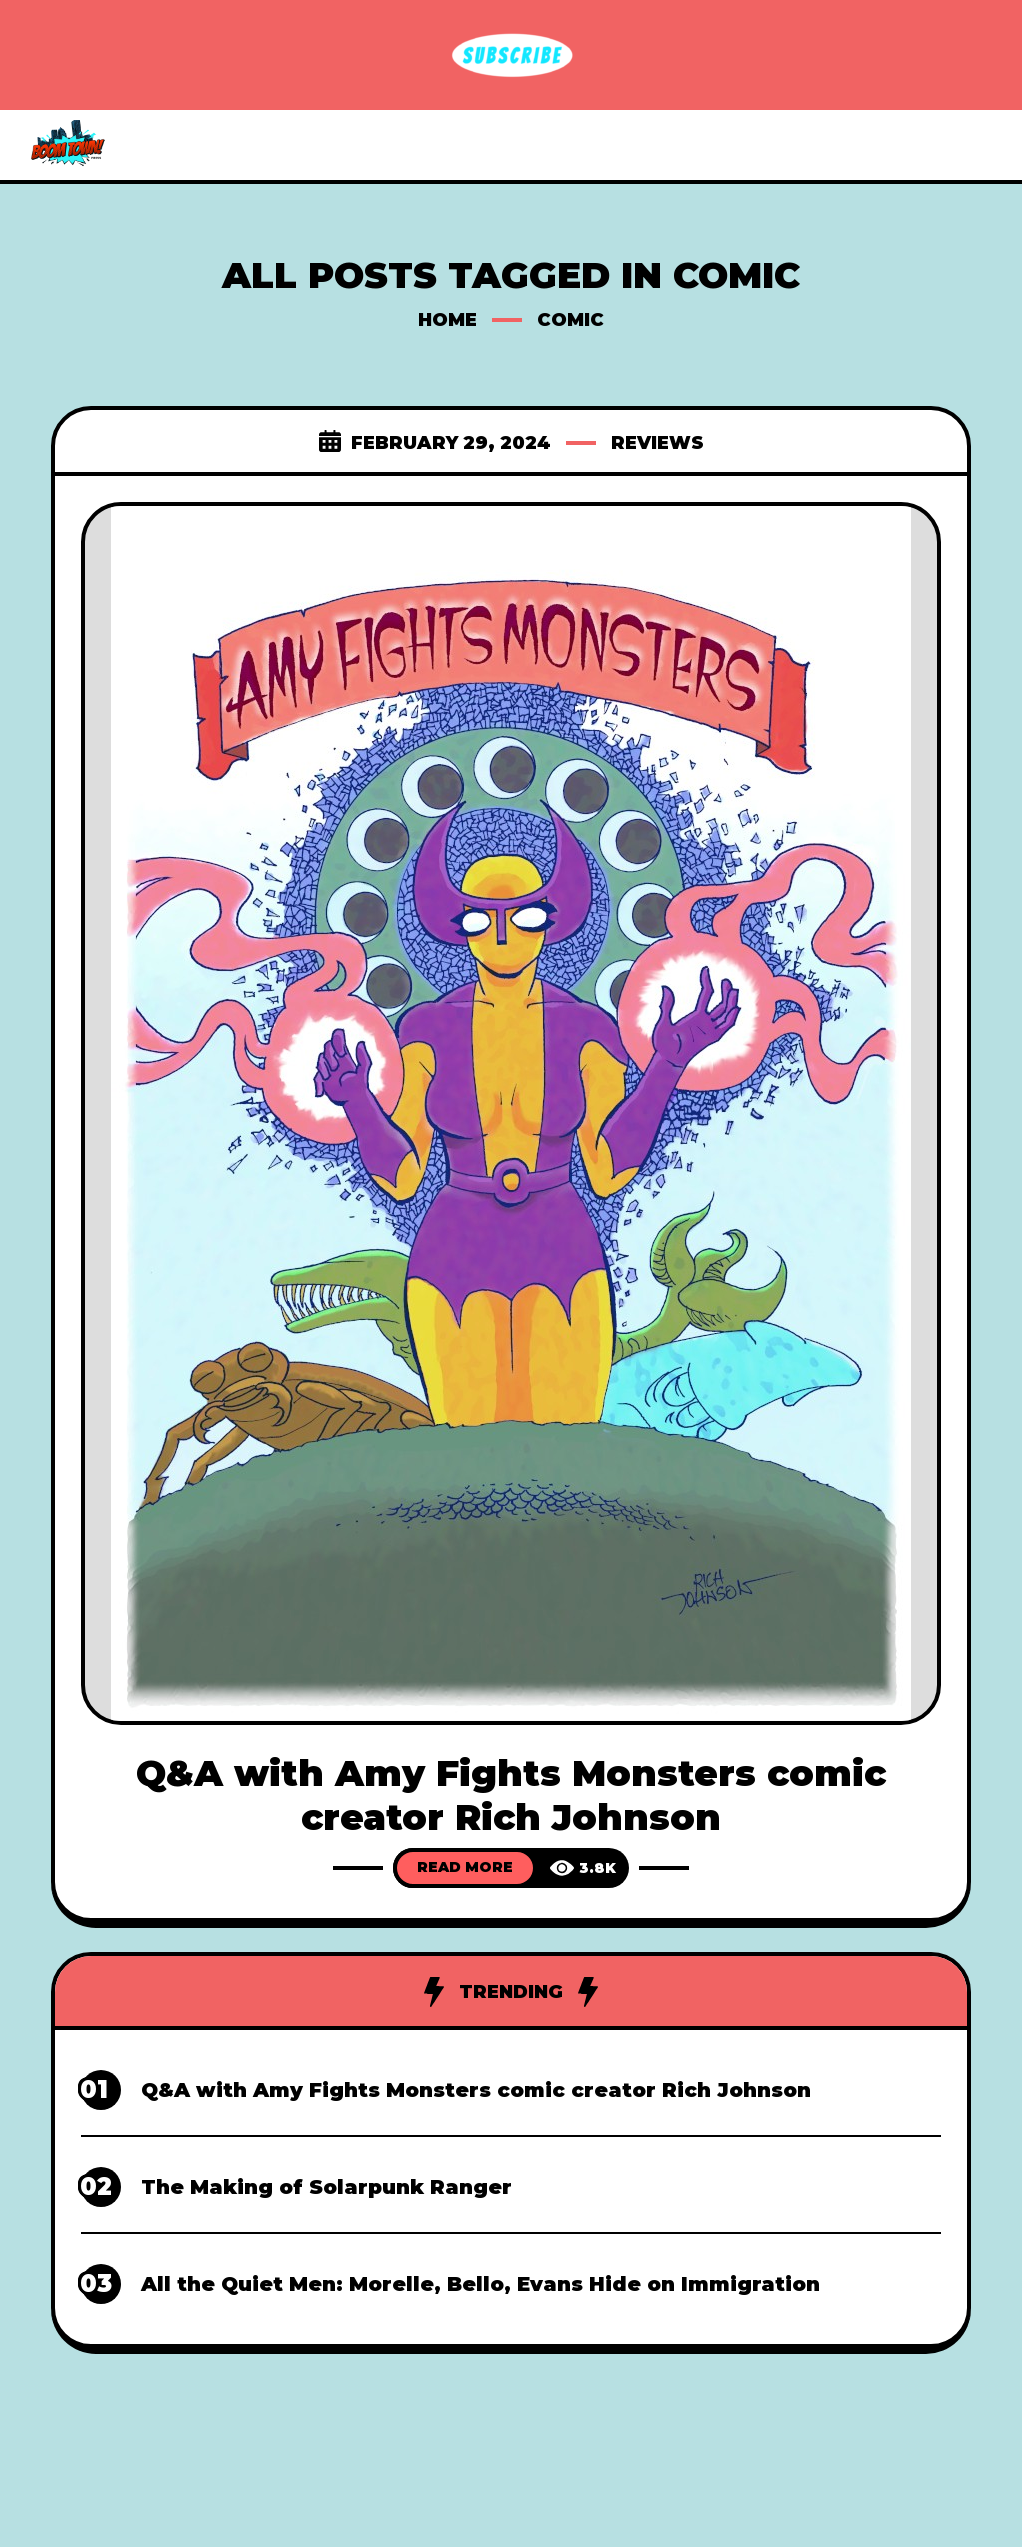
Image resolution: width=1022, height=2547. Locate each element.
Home (447, 320)
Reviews (657, 443)
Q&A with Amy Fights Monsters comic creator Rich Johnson (511, 1795)
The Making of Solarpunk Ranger (326, 2187)
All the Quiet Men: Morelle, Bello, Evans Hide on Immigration (480, 2284)
